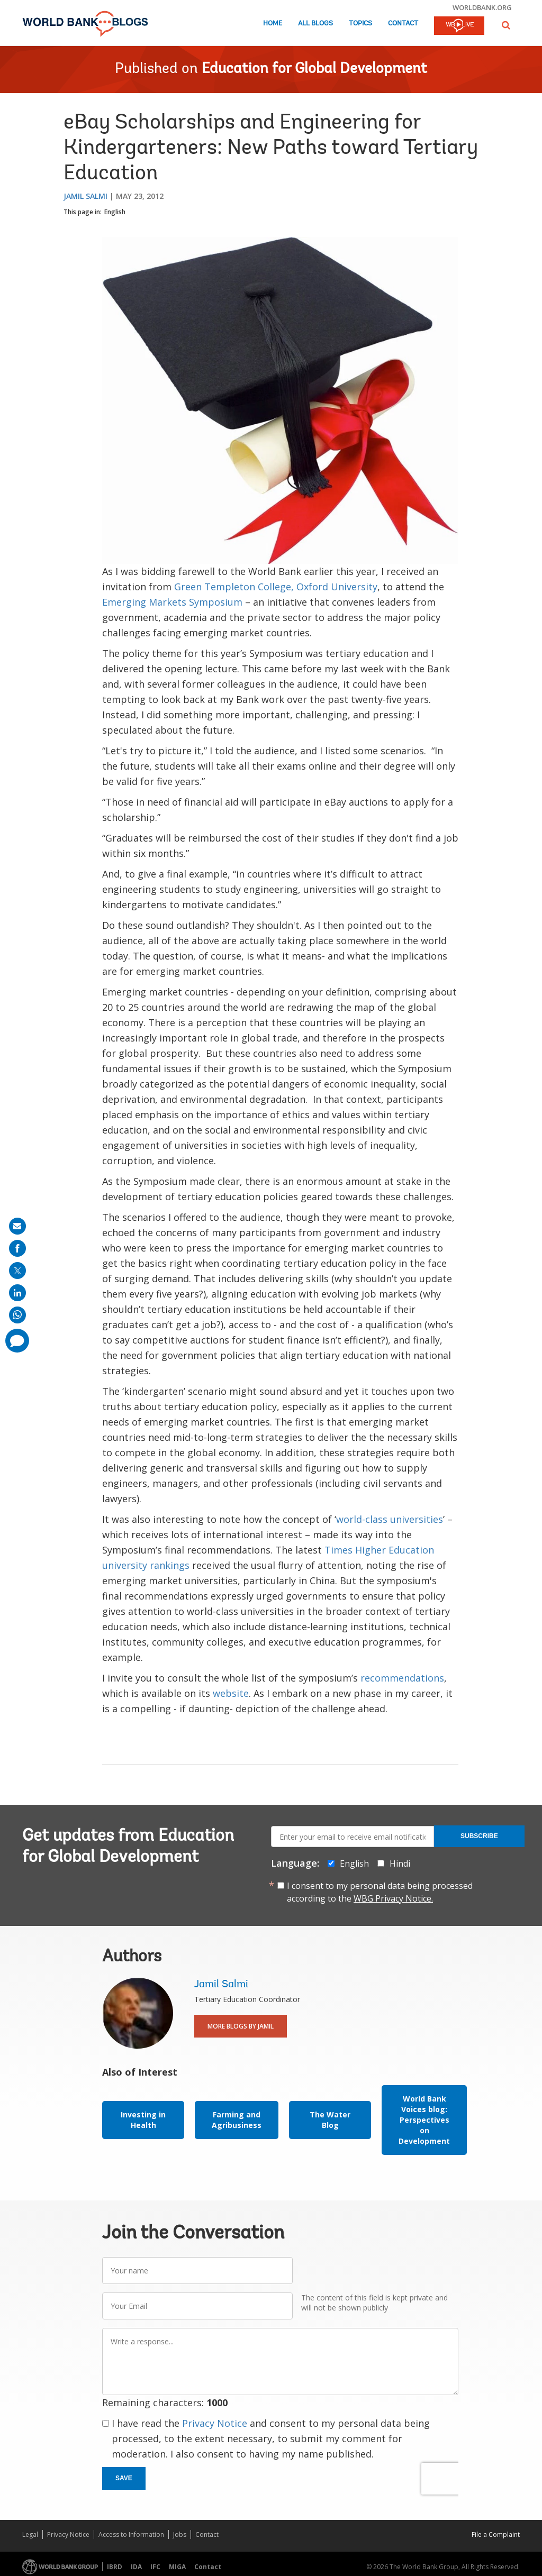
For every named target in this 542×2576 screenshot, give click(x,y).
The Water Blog (330, 2119)
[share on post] (17, 1270)
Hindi (400, 1863)
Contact (403, 23)
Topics (360, 23)
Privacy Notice (214, 2423)
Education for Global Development (314, 69)
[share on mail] (17, 1226)
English (114, 211)
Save (123, 2478)
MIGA (177, 2566)
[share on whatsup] (17, 1315)
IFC (155, 2566)
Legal (30, 2534)
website (231, 1693)
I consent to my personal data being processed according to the (380, 1892)
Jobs (179, 2534)
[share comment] (17, 1341)
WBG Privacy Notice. (393, 1898)
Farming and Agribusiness (236, 2119)
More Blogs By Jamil (240, 2026)
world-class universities (389, 1519)
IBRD (114, 2566)
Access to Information (131, 2534)
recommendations (402, 1677)
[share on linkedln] (17, 1292)
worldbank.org (482, 7)
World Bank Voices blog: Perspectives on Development (424, 2120)
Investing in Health (143, 2119)
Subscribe (479, 1836)
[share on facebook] (17, 1248)
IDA (136, 2566)
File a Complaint (496, 2534)
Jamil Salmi (85, 196)
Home (272, 23)
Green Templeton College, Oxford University (275, 586)
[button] (506, 25)
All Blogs (315, 23)
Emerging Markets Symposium (172, 602)
